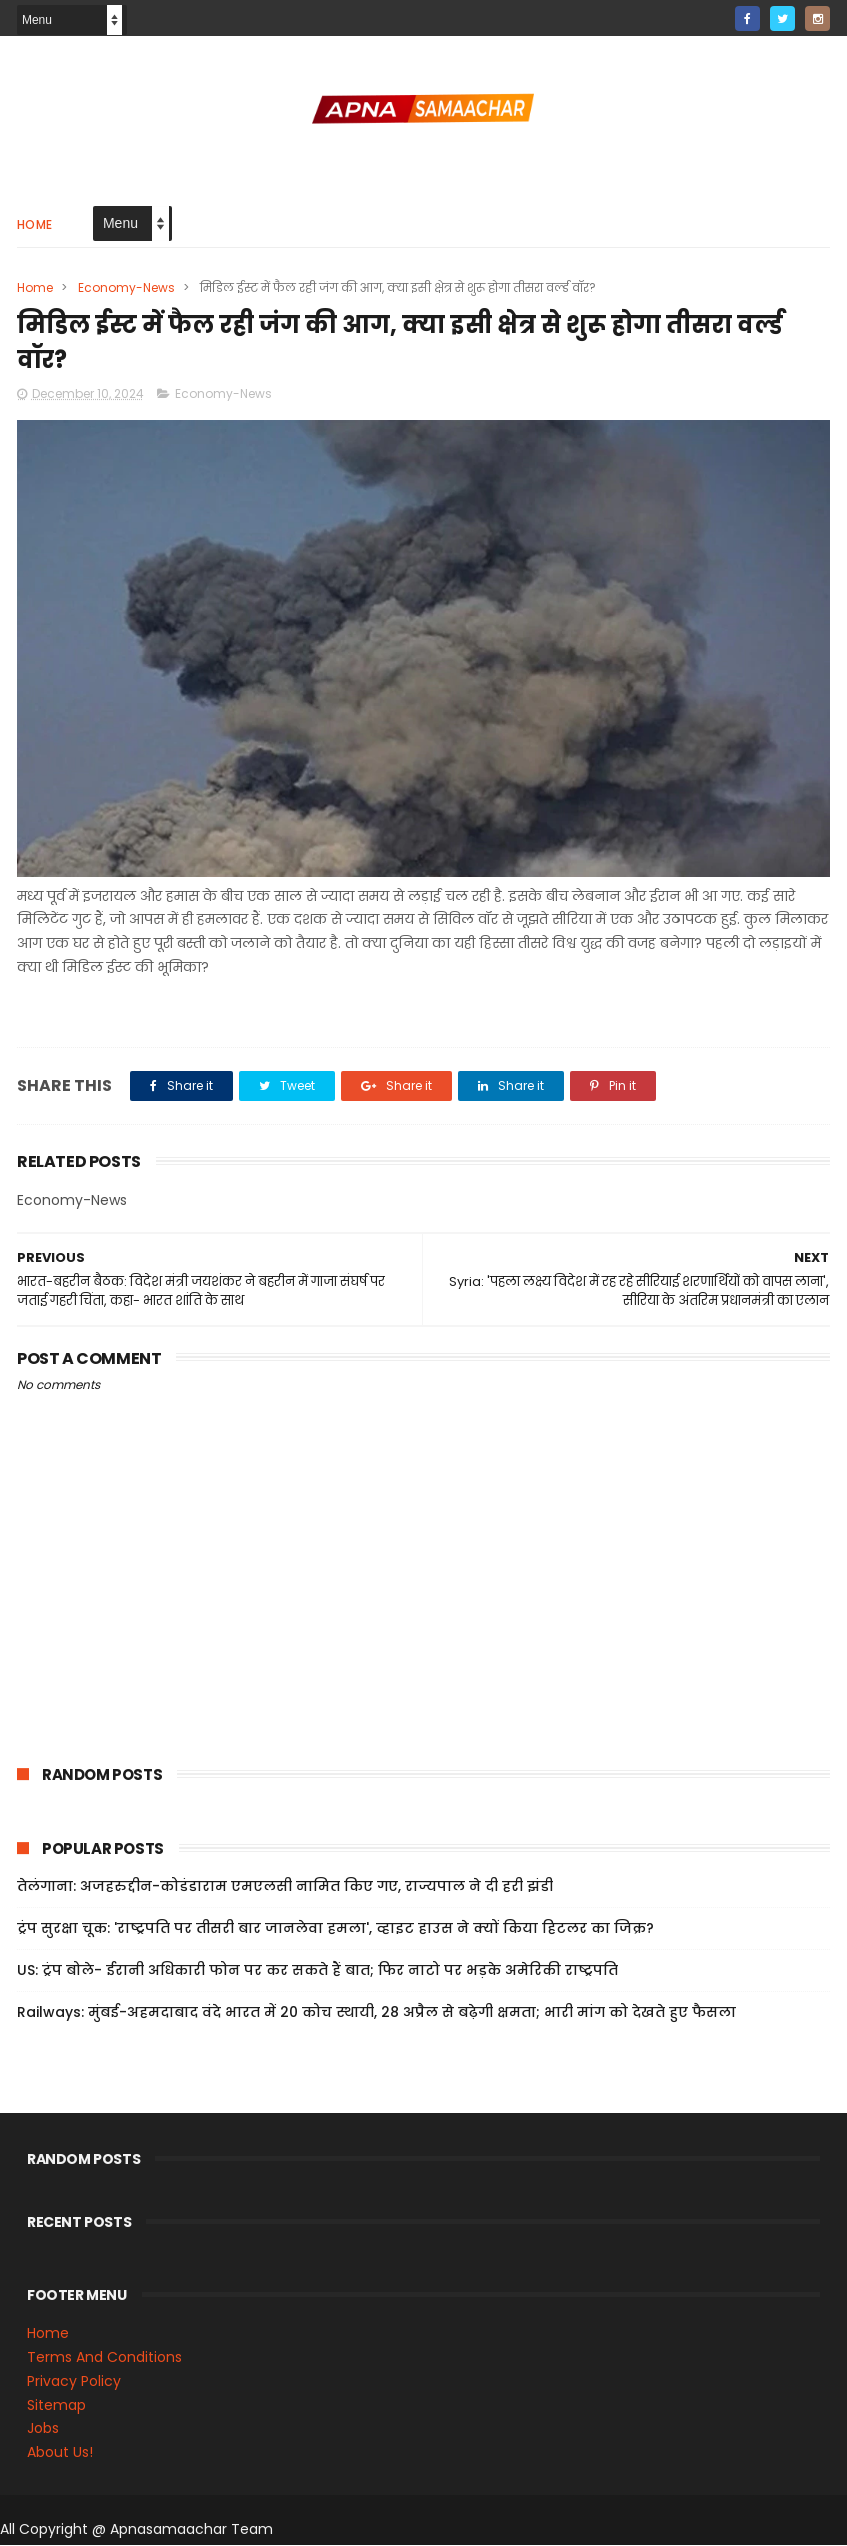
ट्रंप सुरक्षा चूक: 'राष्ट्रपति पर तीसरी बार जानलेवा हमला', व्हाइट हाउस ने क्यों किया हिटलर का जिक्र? (335, 1930)
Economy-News (126, 287)
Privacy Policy (74, 2383)
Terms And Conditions (104, 2359)
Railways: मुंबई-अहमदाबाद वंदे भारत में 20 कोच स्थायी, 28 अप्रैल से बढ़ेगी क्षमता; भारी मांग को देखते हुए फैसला (376, 2014)
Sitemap (56, 2406)
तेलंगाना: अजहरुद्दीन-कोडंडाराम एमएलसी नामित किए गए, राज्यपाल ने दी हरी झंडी (285, 1888)
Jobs (43, 2430)
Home (35, 224)
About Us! (60, 2454)
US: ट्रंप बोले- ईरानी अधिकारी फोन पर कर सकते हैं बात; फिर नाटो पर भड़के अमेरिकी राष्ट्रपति (317, 1972)
